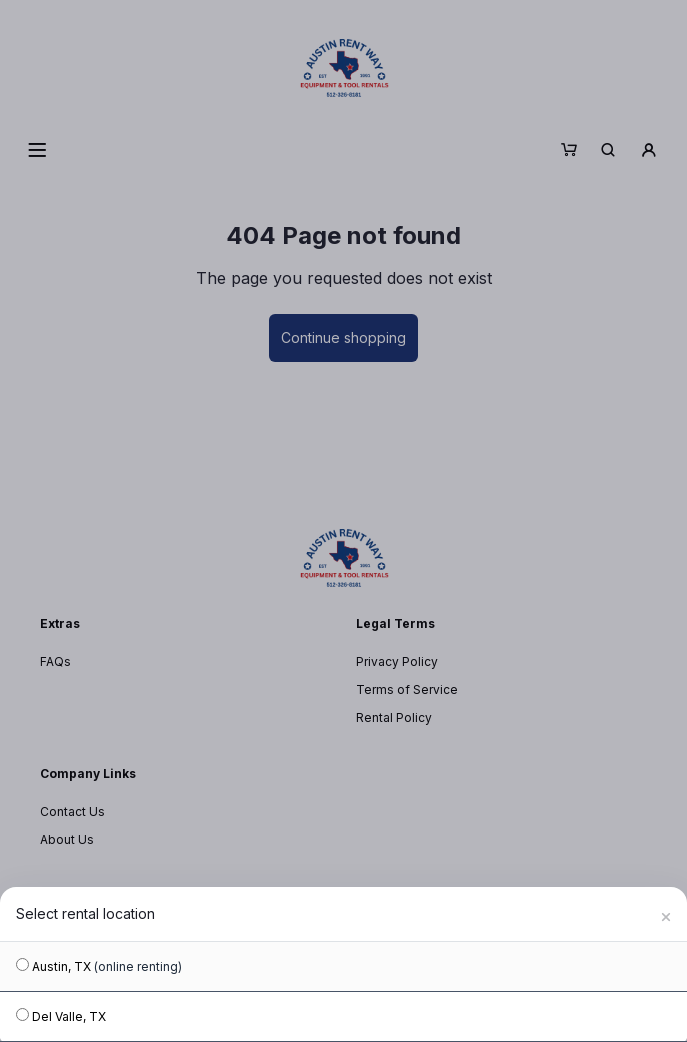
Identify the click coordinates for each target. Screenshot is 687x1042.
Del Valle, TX (61, 1016)
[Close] (666, 914)
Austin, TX (99, 966)
